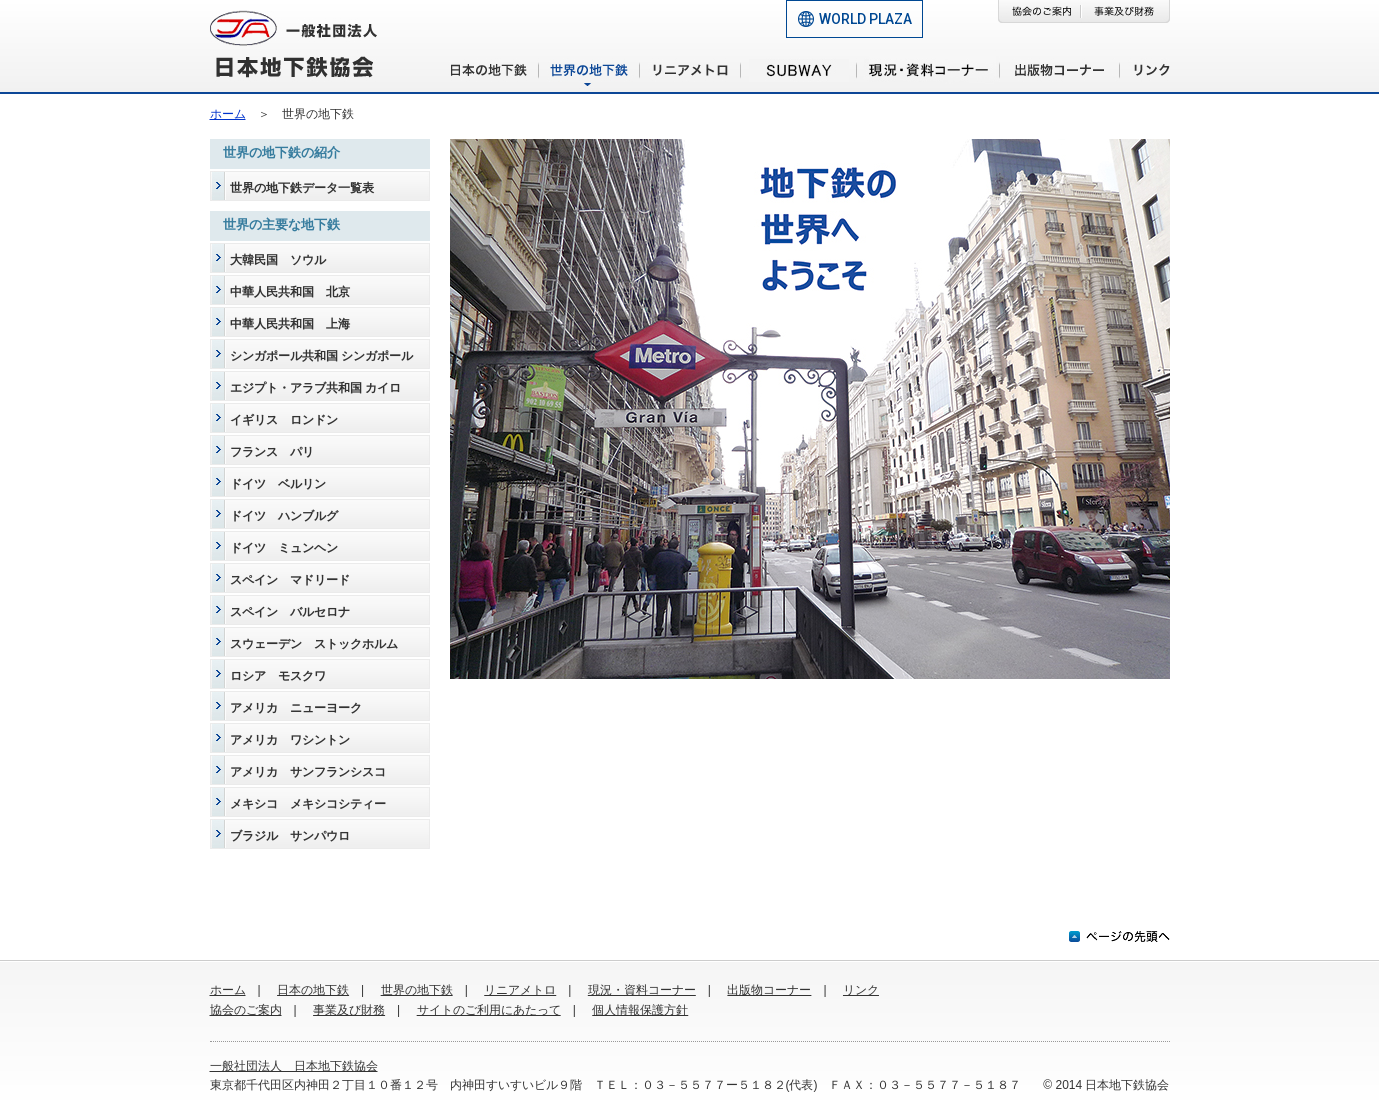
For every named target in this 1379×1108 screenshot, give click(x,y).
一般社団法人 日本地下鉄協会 (294, 1066)
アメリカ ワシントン (290, 740)
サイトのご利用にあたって (489, 1010)
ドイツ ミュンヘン (284, 548)
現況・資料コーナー (642, 990)
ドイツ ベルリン (278, 484)
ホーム (228, 114)
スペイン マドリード (290, 580)
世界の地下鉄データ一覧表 (302, 188)
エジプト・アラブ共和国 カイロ (315, 388)
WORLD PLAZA (865, 19)
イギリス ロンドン (284, 420)
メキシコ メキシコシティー (308, 804)
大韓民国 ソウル (278, 260)
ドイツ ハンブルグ (284, 516)
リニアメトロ (520, 990)
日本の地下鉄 (313, 990)
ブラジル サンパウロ (290, 836)
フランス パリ (272, 452)
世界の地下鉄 (417, 990)
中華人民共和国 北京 (290, 292)
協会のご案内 (246, 1010)
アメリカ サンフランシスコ (308, 772)
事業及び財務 (349, 1010)
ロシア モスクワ (278, 676)
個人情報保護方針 (640, 1010)
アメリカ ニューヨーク (296, 708)
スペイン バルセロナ (290, 612)
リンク (861, 990)
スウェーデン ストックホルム (314, 644)
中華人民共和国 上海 (290, 324)
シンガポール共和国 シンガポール (321, 356)
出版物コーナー (769, 990)
